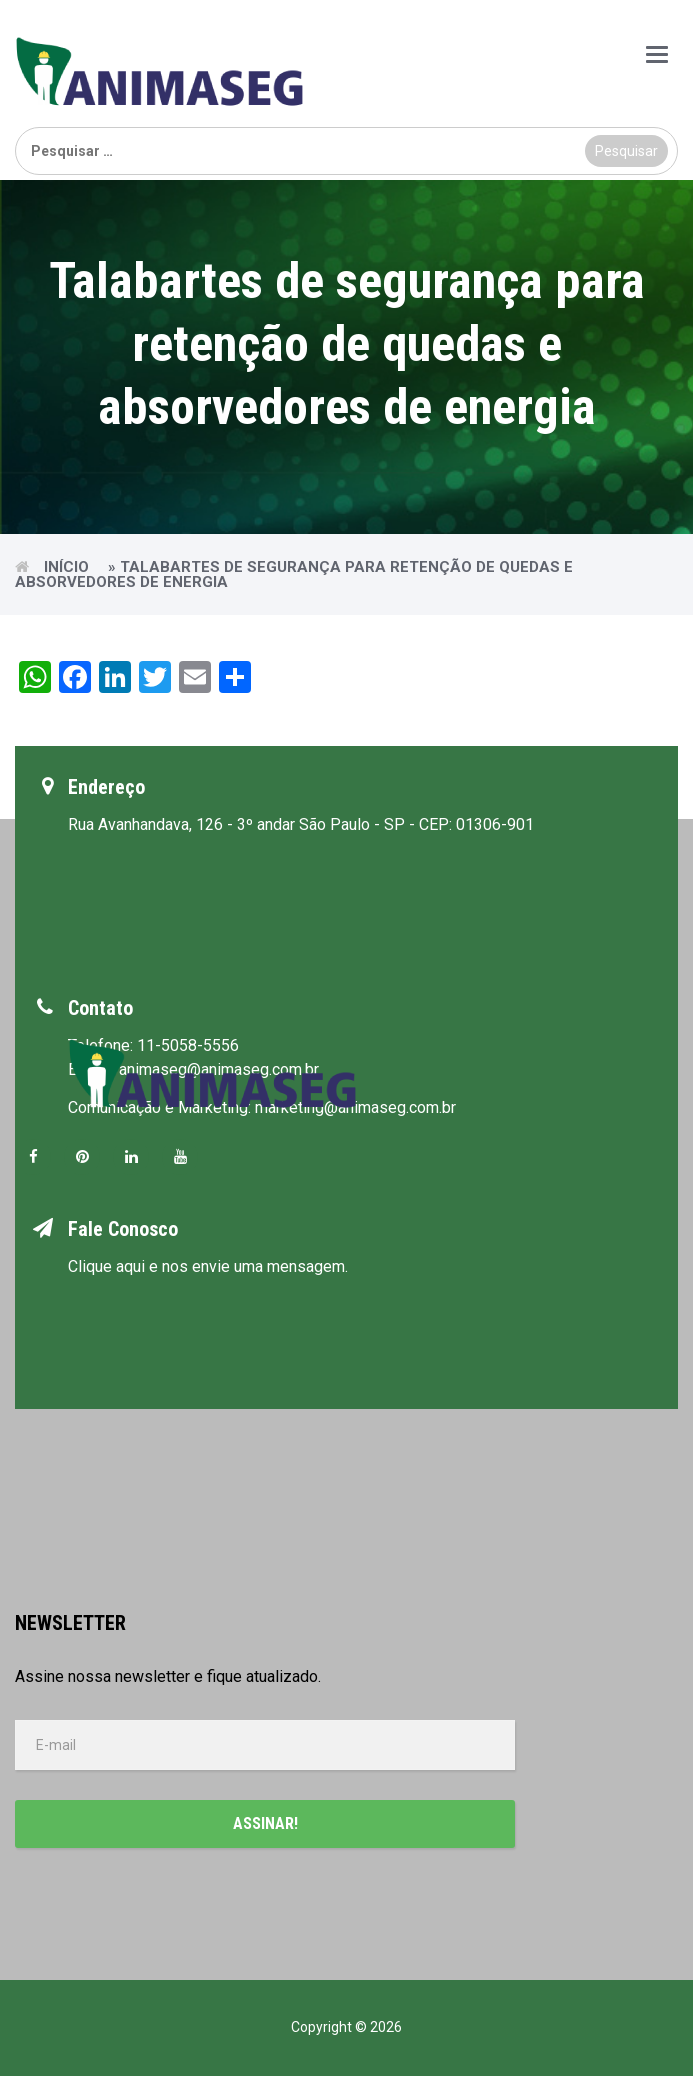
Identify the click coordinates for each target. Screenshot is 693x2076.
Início (66, 567)
